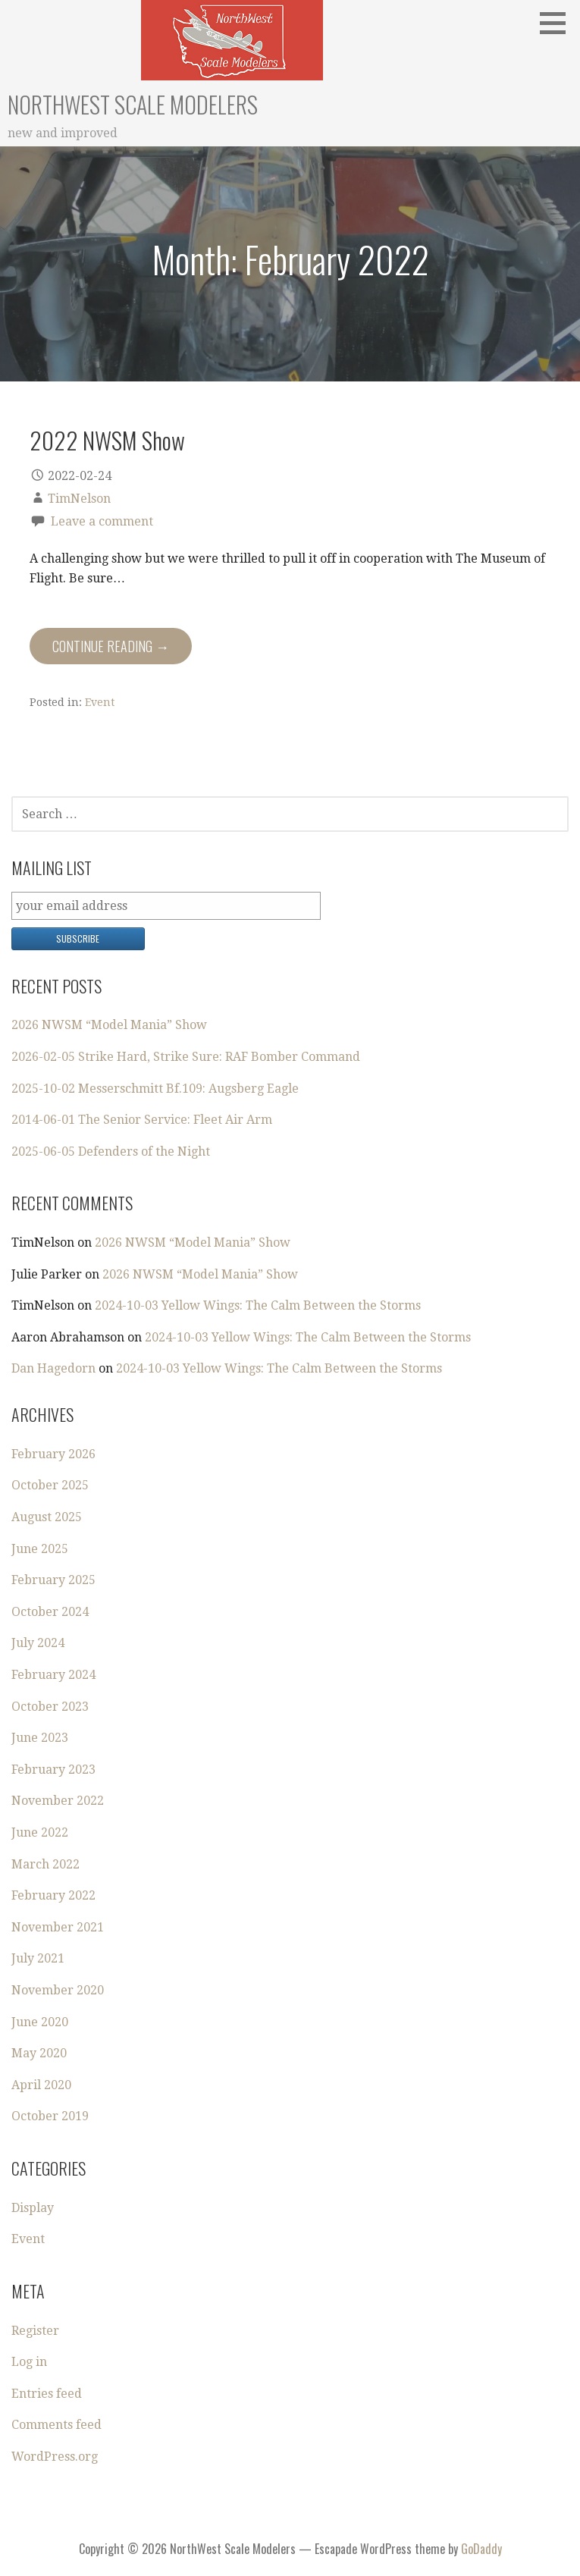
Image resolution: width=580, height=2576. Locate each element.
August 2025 (46, 1517)
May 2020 (39, 2053)
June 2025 (39, 1549)
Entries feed (46, 2393)
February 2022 (53, 1895)
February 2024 (53, 1675)
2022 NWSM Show (107, 439)
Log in (29, 2362)
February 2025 (53, 1580)
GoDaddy (481, 2549)
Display (32, 2208)
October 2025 (50, 1485)
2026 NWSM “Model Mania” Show (109, 1025)
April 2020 (41, 2085)
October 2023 (50, 1706)
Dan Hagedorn (53, 1368)
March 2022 (45, 1864)
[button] (558, 22)
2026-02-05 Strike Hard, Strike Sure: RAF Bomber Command (185, 1057)
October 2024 (50, 1612)
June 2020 (39, 2022)
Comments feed (56, 2425)
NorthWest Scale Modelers (133, 104)
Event (99, 702)
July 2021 (37, 1958)
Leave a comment (102, 521)
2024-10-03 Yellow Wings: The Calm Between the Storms (258, 1305)
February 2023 (53, 1769)
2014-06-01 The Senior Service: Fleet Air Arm (141, 1119)
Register (35, 2330)
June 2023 (39, 1737)
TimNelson (79, 498)
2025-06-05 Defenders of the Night (110, 1151)
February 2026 (53, 1454)
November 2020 (57, 1990)
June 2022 (39, 1832)
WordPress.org (54, 2456)
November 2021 (57, 1927)
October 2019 (50, 2116)
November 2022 (57, 1800)
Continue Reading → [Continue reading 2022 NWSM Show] (110, 646)
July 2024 (37, 1643)
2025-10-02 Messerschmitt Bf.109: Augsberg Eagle (155, 1088)
